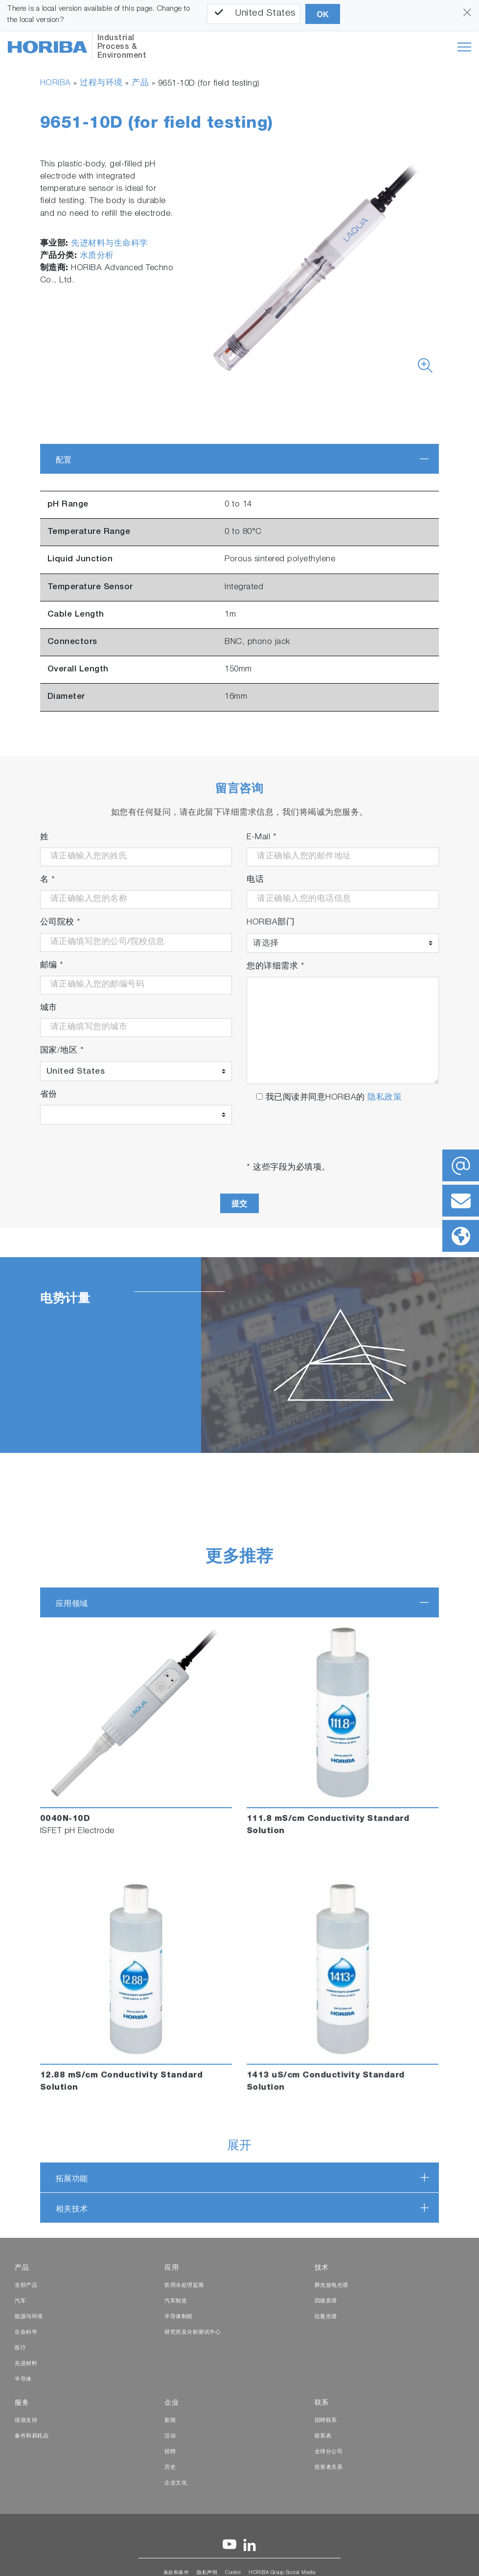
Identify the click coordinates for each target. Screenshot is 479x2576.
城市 (48, 1008)
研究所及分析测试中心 (192, 2332)
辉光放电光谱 (331, 2285)
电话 (255, 880)
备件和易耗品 (31, 2436)
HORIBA (55, 83)
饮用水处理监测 (184, 2285)
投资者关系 (329, 2467)
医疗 (20, 2348)
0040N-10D (65, 1819)
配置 (64, 460)
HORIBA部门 (271, 923)
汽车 (20, 2301)
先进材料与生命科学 (109, 244)
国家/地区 (62, 1051)
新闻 (170, 2420)
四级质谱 (326, 2301)
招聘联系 (326, 2420)
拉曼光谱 (326, 2317)
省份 (48, 1095)
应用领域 (72, 1603)
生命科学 (26, 2332)
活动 (170, 2436)
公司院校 (60, 923)
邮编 (52, 966)
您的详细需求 (275, 967)
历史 (170, 2467)
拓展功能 (72, 2178)
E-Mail (261, 837)
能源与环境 (29, 2317)
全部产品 (26, 2285)
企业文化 (175, 2483)
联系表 (323, 2436)
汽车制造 (175, 2301)
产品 (140, 83)
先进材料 (26, 2364)
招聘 (170, 2452)
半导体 (23, 2379)
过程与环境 (101, 83)
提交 (239, 1203)
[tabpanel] (239, 1355)
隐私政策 (384, 1098)
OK (323, 14)
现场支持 (26, 2420)
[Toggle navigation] (464, 47)
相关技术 (72, 2209)
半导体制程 (178, 2317)
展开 (239, 2147)
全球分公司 (329, 2452)
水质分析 (97, 256)
